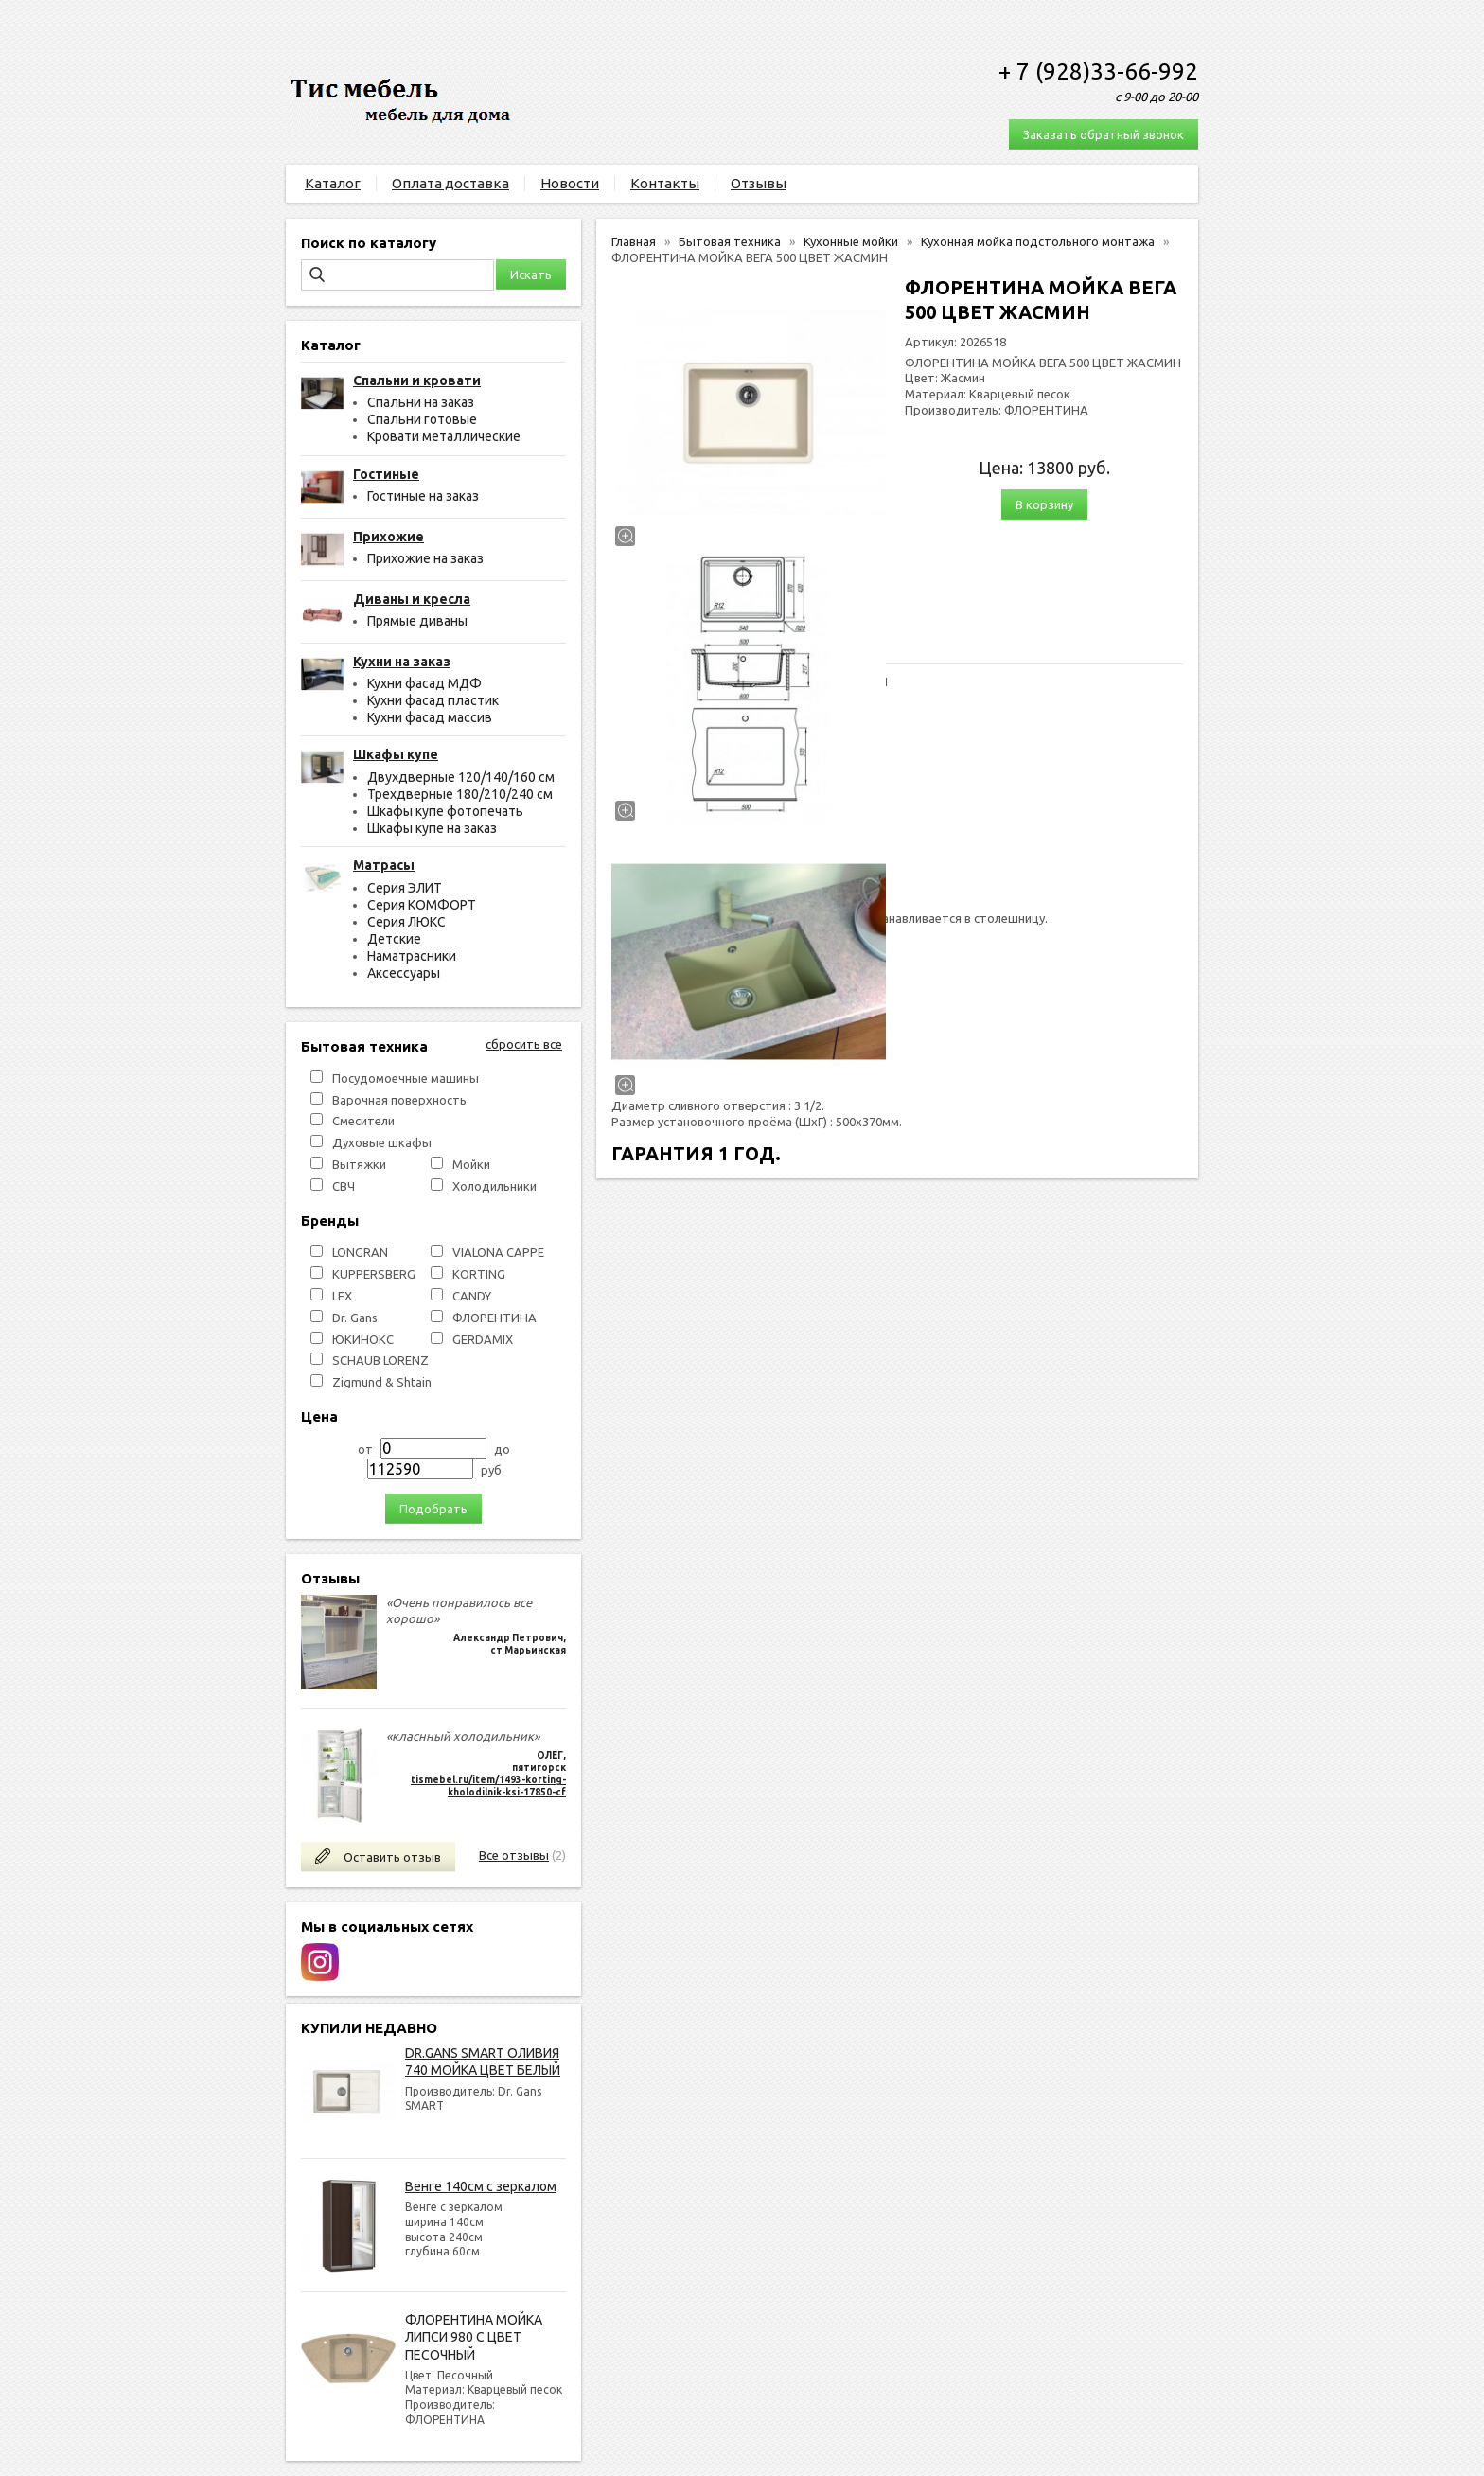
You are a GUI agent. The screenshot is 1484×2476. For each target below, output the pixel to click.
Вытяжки (359, 1164)
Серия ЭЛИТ (404, 887)
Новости (569, 183)
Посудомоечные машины (405, 1078)
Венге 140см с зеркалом (480, 2186)
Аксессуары (403, 973)
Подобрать (433, 1508)
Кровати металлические (444, 436)
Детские (394, 938)
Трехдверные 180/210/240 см (460, 794)
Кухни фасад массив (429, 717)
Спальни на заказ (420, 402)
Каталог (333, 183)
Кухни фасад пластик (433, 700)
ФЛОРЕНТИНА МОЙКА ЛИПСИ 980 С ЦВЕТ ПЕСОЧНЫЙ (473, 2336)
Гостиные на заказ (423, 496)
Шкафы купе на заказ (432, 828)
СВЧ (343, 1186)
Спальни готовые (422, 419)
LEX (342, 1295)
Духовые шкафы (382, 1142)
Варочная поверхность (399, 1099)
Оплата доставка (450, 183)
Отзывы (758, 183)
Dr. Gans (355, 1317)
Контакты (664, 183)
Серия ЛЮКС (406, 921)
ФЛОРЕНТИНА (494, 1317)
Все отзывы (514, 1855)
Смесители (363, 1120)
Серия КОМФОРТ (421, 904)
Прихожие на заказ (425, 558)
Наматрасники (411, 956)
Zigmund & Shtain (382, 1381)
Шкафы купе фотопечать (445, 811)
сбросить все (524, 1044)
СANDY (471, 1295)
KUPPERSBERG (373, 1274)
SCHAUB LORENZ (380, 1360)
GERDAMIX (482, 1339)
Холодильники (494, 1186)
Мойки (471, 1164)
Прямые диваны (417, 620)
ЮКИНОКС (363, 1339)
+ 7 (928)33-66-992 (1098, 71)
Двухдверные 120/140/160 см (461, 777)
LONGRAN (360, 1252)
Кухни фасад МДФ (424, 683)
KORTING (478, 1274)
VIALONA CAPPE (498, 1252)
